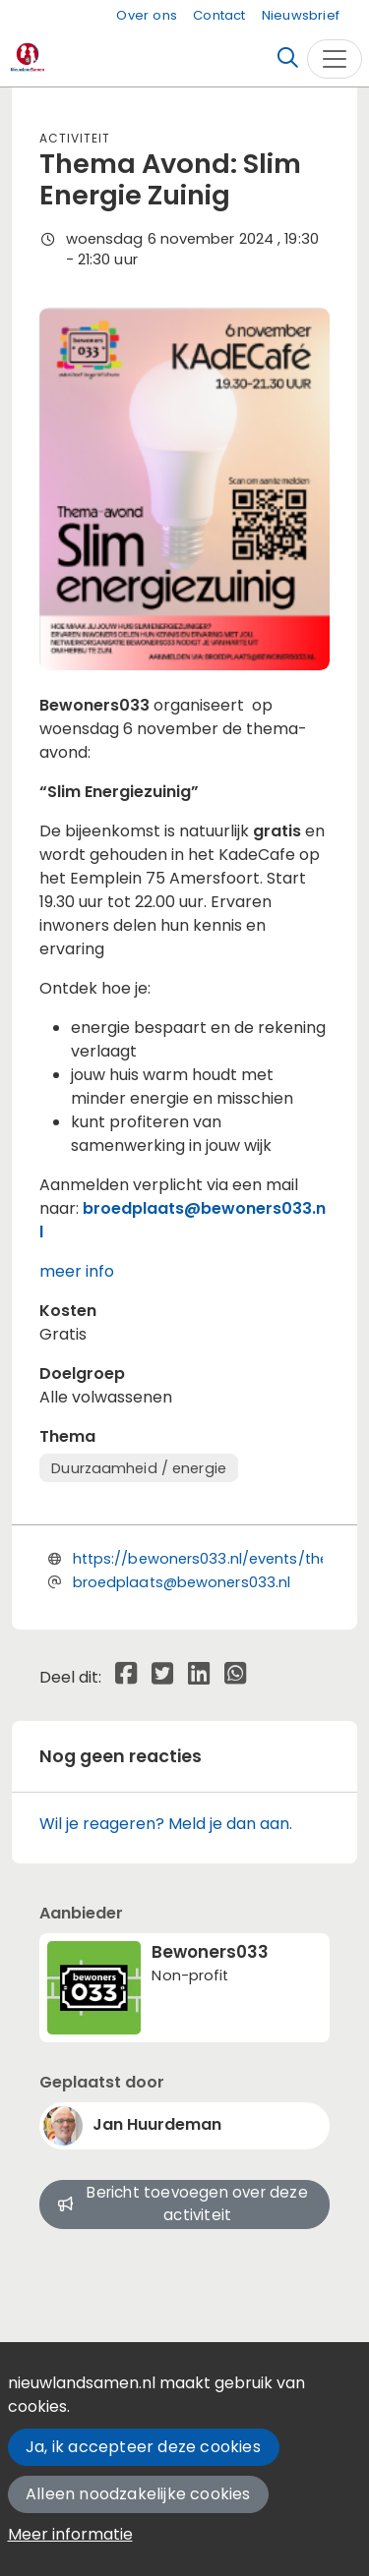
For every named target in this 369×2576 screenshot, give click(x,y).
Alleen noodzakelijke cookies (138, 2494)
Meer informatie (70, 2534)
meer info (76, 1271)
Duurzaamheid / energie (138, 1468)
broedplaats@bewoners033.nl (182, 1582)
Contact (219, 15)
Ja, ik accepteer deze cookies (143, 2446)
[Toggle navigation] (334, 59)
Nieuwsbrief (300, 15)
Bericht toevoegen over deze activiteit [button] (183, 2203)
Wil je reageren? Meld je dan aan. (165, 1823)
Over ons (146, 15)
